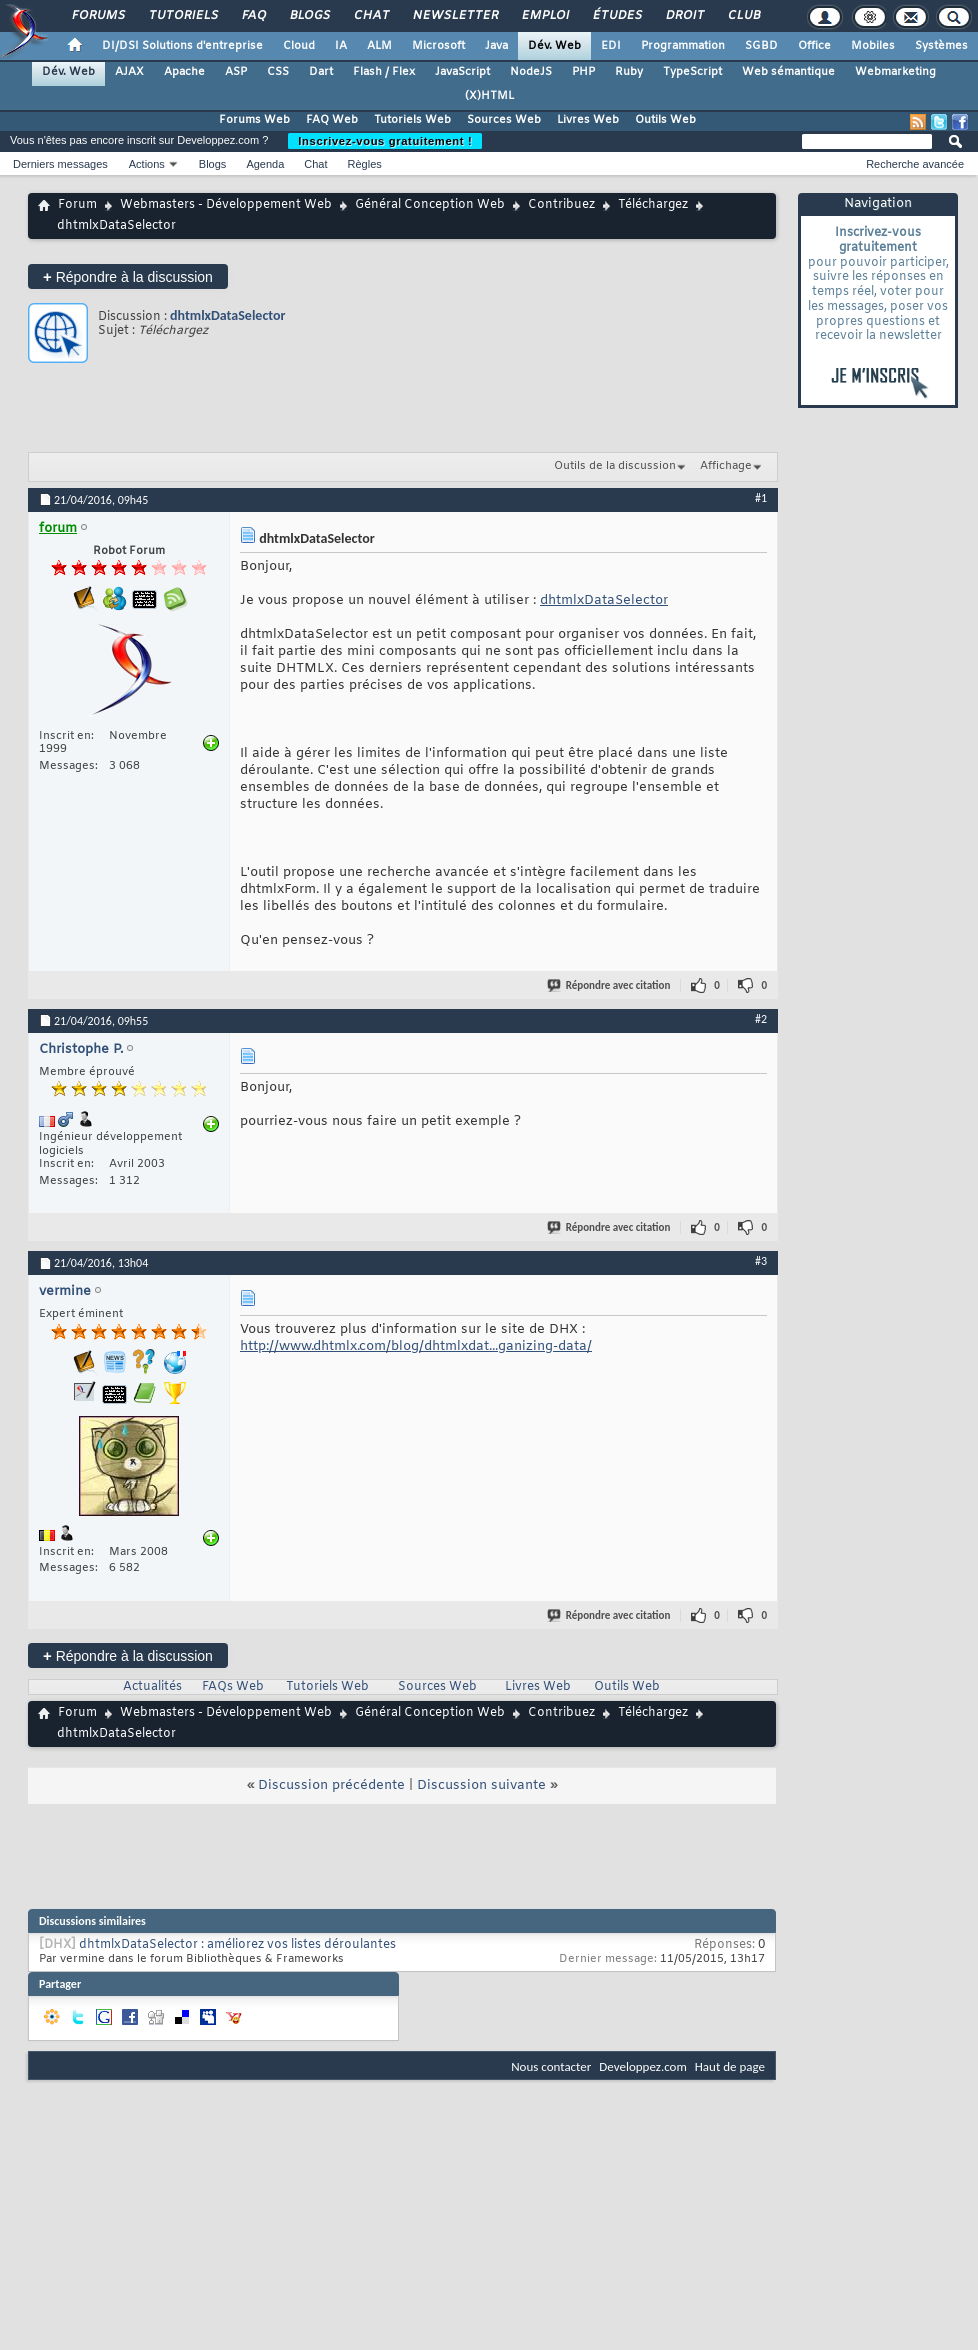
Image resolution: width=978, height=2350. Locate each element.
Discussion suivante (481, 1785)
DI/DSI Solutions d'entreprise (182, 46)
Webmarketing (895, 72)
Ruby (629, 72)
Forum (77, 205)
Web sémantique (788, 72)
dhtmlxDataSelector (227, 315)
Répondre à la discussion (128, 276)
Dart (321, 72)
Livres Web (588, 120)
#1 (761, 498)
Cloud (299, 46)
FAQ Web (332, 120)
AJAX (129, 72)
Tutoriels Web (412, 120)
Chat (370, 16)
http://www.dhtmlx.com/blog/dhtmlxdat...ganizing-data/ (416, 1346)
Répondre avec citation (610, 985)
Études (616, 16)
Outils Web (665, 120)
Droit (684, 16)
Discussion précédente (331, 1785)
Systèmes (941, 46)
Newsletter (454, 16)
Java (496, 46)
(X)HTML (489, 96)
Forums (97, 16)
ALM (379, 46)
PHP (583, 72)
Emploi (544, 16)
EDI (611, 46)
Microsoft (438, 46)
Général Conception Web (430, 205)
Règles (365, 164)
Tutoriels (182, 16)
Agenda (265, 164)
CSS (278, 72)
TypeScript (692, 72)
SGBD (761, 46)
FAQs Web (233, 1687)
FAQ (253, 16)
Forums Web (254, 120)
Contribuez (561, 205)
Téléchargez (653, 205)
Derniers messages (60, 164)
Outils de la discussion (615, 466)
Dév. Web (554, 46)
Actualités (152, 1687)
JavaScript (462, 72)
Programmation (683, 46)
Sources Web (504, 120)
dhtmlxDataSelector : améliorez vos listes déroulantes (237, 1945)
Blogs (309, 16)
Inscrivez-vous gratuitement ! (385, 141)
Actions (147, 164)
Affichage (726, 466)
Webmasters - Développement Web (226, 205)
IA (341, 46)
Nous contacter (551, 2066)
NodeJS (531, 72)
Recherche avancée (915, 164)
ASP (236, 72)
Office (814, 46)
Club (743, 16)
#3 (761, 1261)
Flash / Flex (384, 72)
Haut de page (730, 2066)
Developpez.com (643, 2066)
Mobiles (873, 46)
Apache (184, 72)
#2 (761, 1019)
